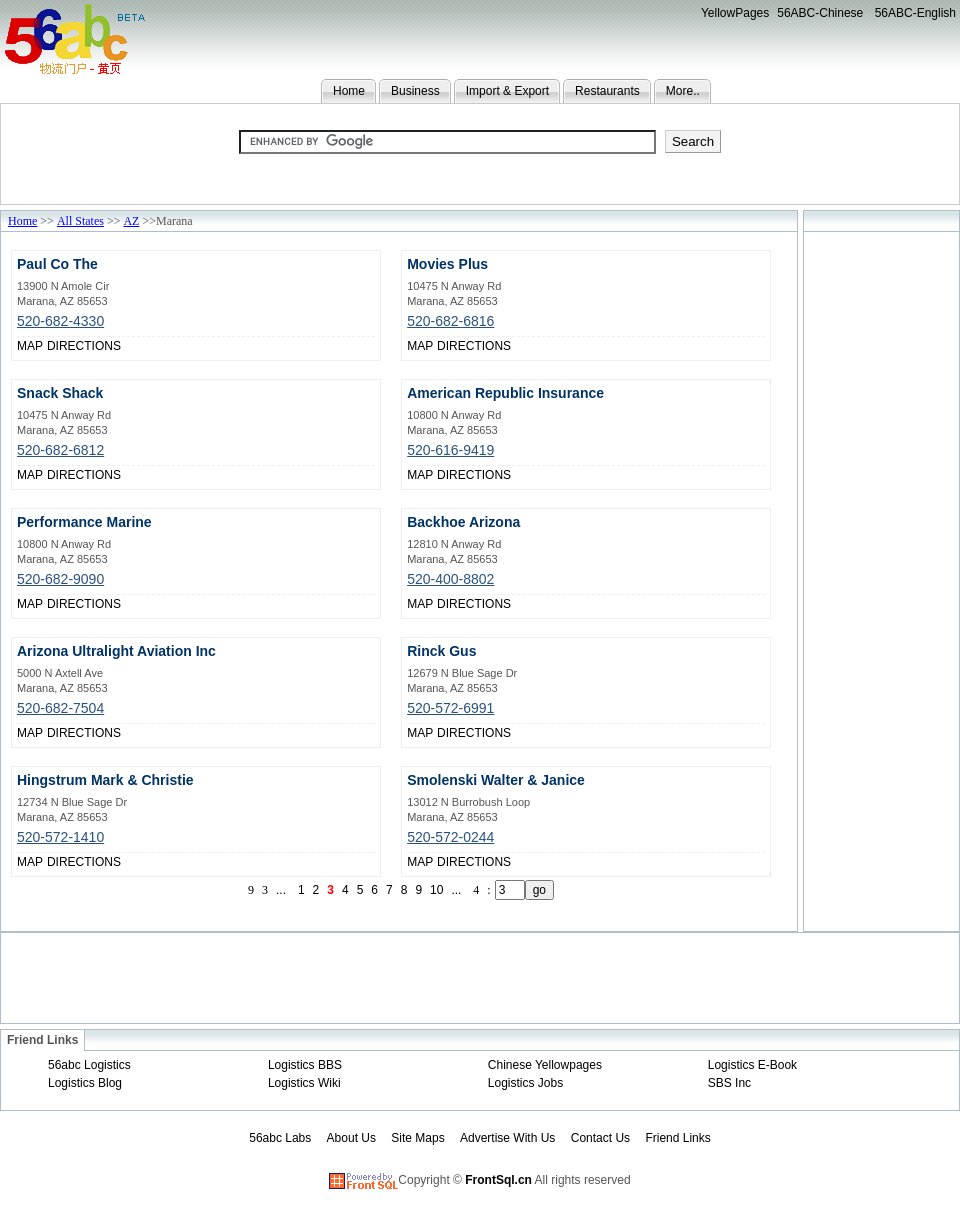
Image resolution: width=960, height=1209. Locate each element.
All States (80, 221)
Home (349, 91)
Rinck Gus (441, 651)
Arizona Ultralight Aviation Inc (116, 651)
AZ (131, 221)
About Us (351, 1138)
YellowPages (735, 13)
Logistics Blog (85, 1083)
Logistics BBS (305, 1065)
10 (436, 890)
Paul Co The (57, 264)
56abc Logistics (89, 1065)
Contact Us (600, 1138)
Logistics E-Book (752, 1065)
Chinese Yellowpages (545, 1065)
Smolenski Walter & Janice (496, 780)
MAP (30, 346)
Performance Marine (84, 522)
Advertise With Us (507, 1138)
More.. (683, 91)
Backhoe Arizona (463, 522)
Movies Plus (447, 264)
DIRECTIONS (84, 346)
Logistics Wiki (304, 1083)
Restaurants (607, 91)
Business (415, 91)
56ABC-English (915, 13)
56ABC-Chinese (820, 13)
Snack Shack (60, 393)
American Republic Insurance (505, 393)
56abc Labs (280, 1138)
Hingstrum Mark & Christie (105, 780)
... (281, 890)
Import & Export (507, 91)
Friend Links (677, 1138)
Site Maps (417, 1138)
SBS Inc (729, 1083)
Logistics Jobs (525, 1083)
